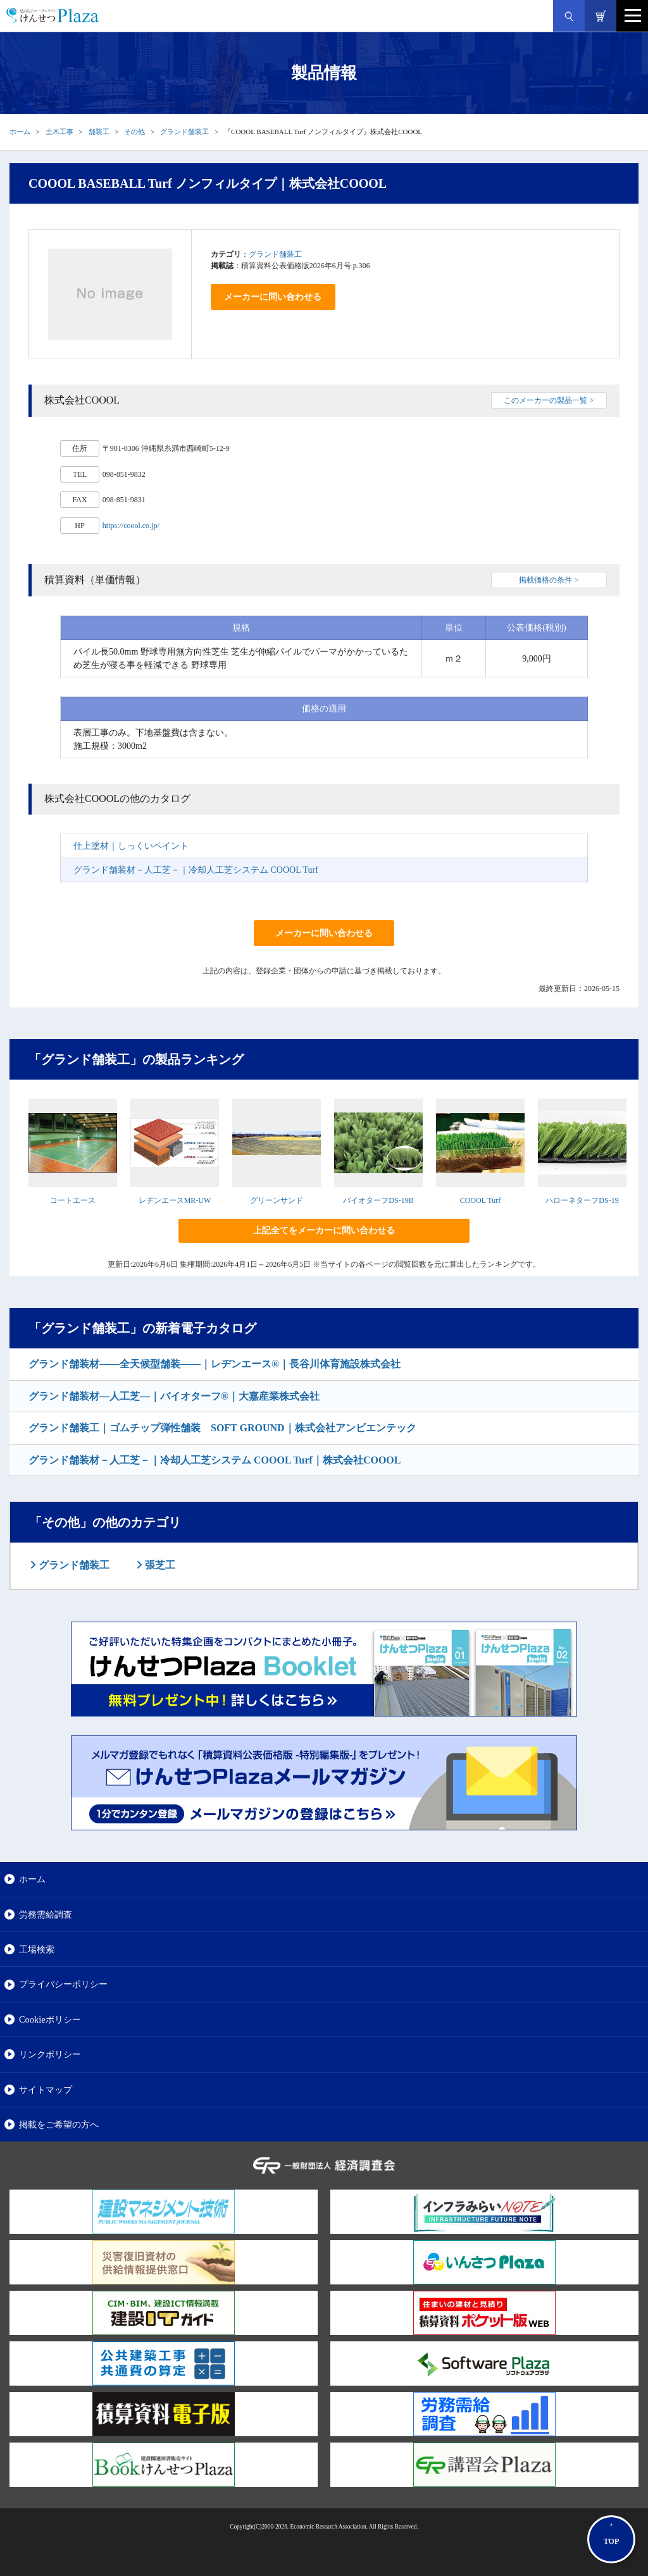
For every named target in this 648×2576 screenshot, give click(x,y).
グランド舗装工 (184, 131)
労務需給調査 (45, 1914)
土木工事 (59, 131)
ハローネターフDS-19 (581, 1200)
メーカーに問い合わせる (272, 297)
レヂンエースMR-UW (175, 1200)
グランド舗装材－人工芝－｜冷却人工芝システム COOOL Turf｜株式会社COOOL (214, 1460)
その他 (134, 131)
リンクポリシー (50, 2054)
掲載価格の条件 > (548, 580)
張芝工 (158, 1565)
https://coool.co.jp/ (131, 525)
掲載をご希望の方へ (59, 2124)
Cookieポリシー (50, 2019)
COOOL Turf (480, 1200)
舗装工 (99, 131)
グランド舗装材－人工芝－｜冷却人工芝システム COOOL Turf (195, 870)
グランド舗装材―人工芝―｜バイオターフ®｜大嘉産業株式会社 (174, 1396)
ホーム (19, 131)
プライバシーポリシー (63, 1984)
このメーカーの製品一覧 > (549, 400)
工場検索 (36, 1949)
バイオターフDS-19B (378, 1200)
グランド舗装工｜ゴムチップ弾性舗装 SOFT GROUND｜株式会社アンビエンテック (222, 1427)
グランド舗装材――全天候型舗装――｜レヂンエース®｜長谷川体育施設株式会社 (214, 1364)
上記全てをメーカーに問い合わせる (324, 1230)
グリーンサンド (276, 1200)
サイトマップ (45, 2090)
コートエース (73, 1200)
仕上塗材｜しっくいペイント (131, 846)
